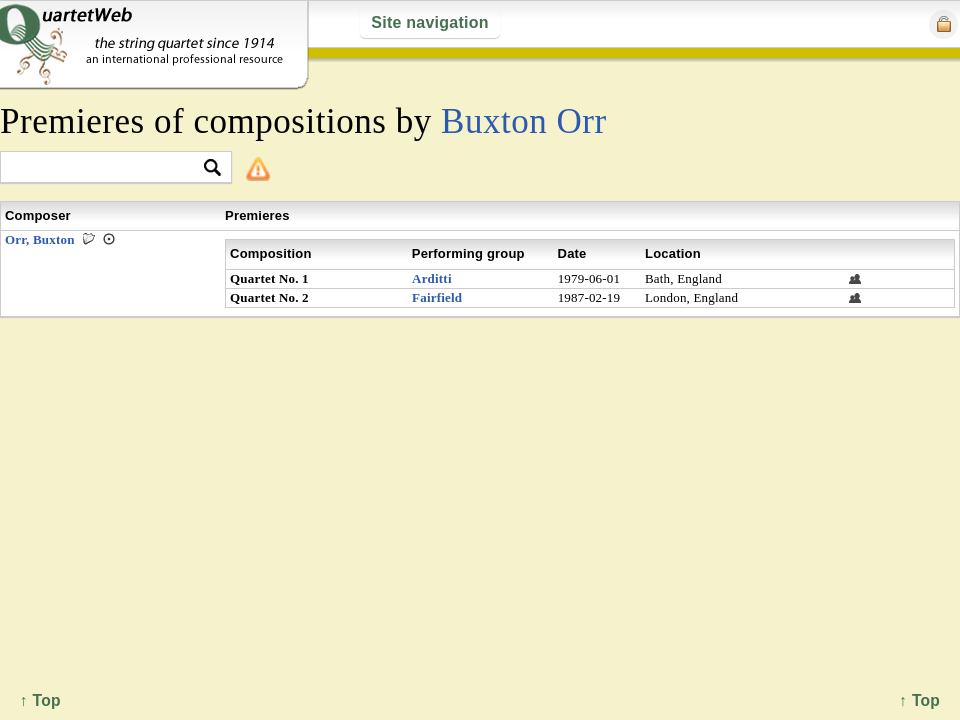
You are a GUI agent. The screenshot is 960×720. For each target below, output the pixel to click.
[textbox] (107, 168)
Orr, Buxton (40, 239)
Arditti (432, 278)
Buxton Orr (524, 121)
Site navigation (429, 22)
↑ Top (919, 700)
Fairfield (437, 297)
